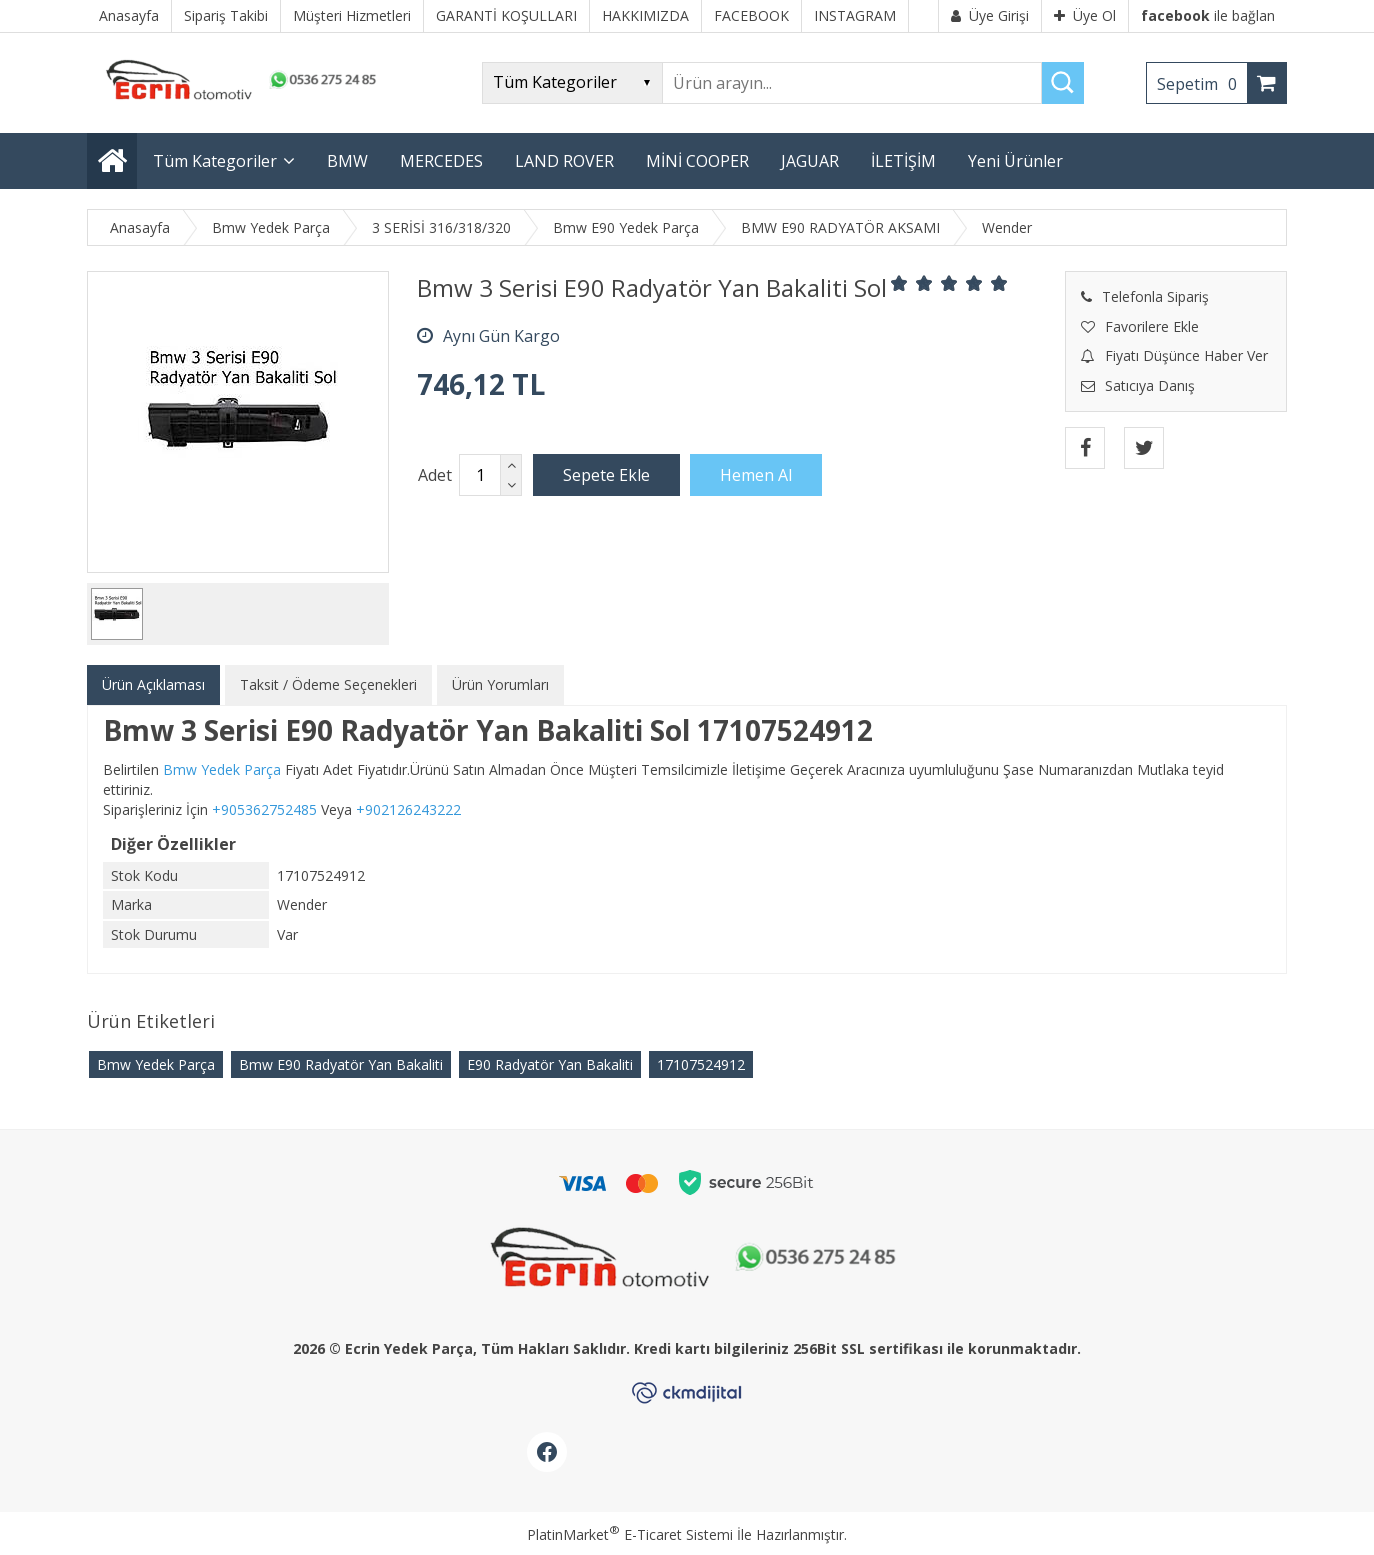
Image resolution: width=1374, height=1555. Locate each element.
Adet (435, 475)
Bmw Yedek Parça (156, 1064)
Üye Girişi (990, 15)
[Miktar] (480, 475)
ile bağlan (1208, 15)
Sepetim (1202, 84)
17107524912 (701, 1064)
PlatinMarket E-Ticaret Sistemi (630, 1534)
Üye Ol (1085, 15)
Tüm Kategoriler (215, 161)
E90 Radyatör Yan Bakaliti (550, 1064)
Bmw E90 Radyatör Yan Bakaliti (341, 1064)
